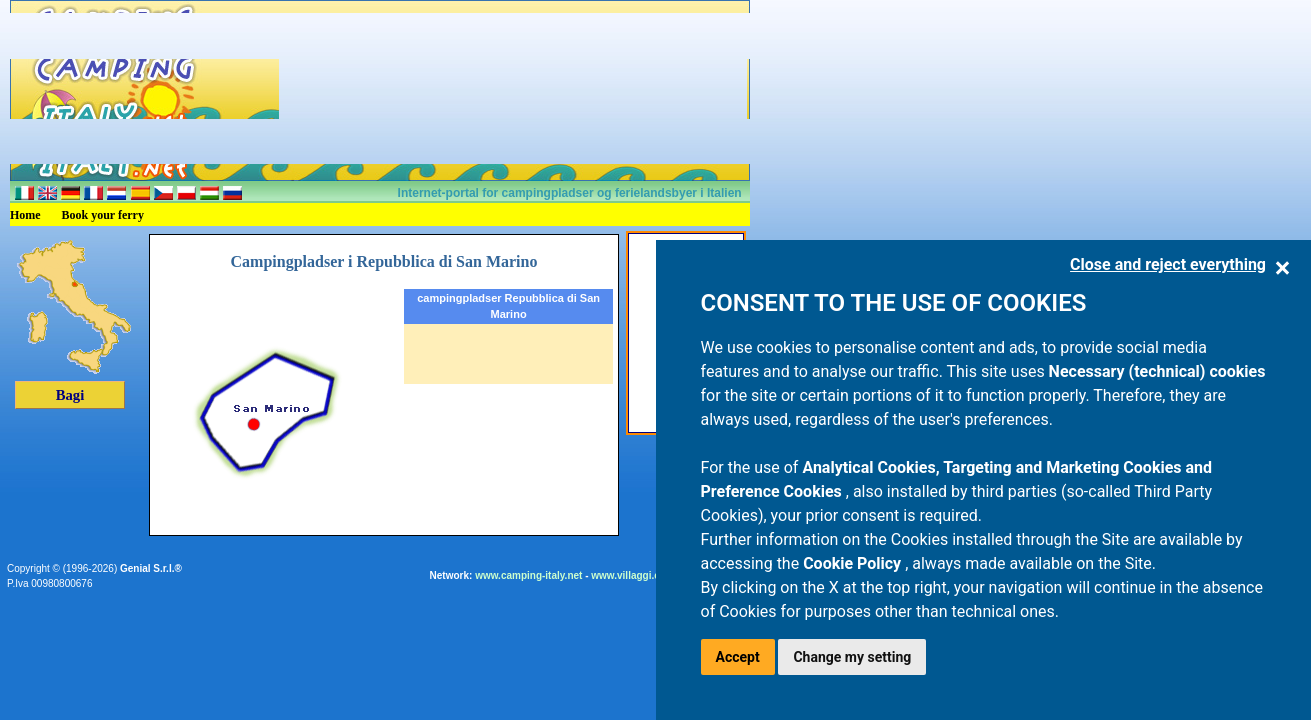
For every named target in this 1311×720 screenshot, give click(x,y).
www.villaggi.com (633, 575)
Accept (738, 657)
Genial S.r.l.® (151, 568)
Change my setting (852, 657)
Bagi (70, 395)
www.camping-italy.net (528, 575)
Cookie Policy (854, 563)
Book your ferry (103, 215)
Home (25, 215)
